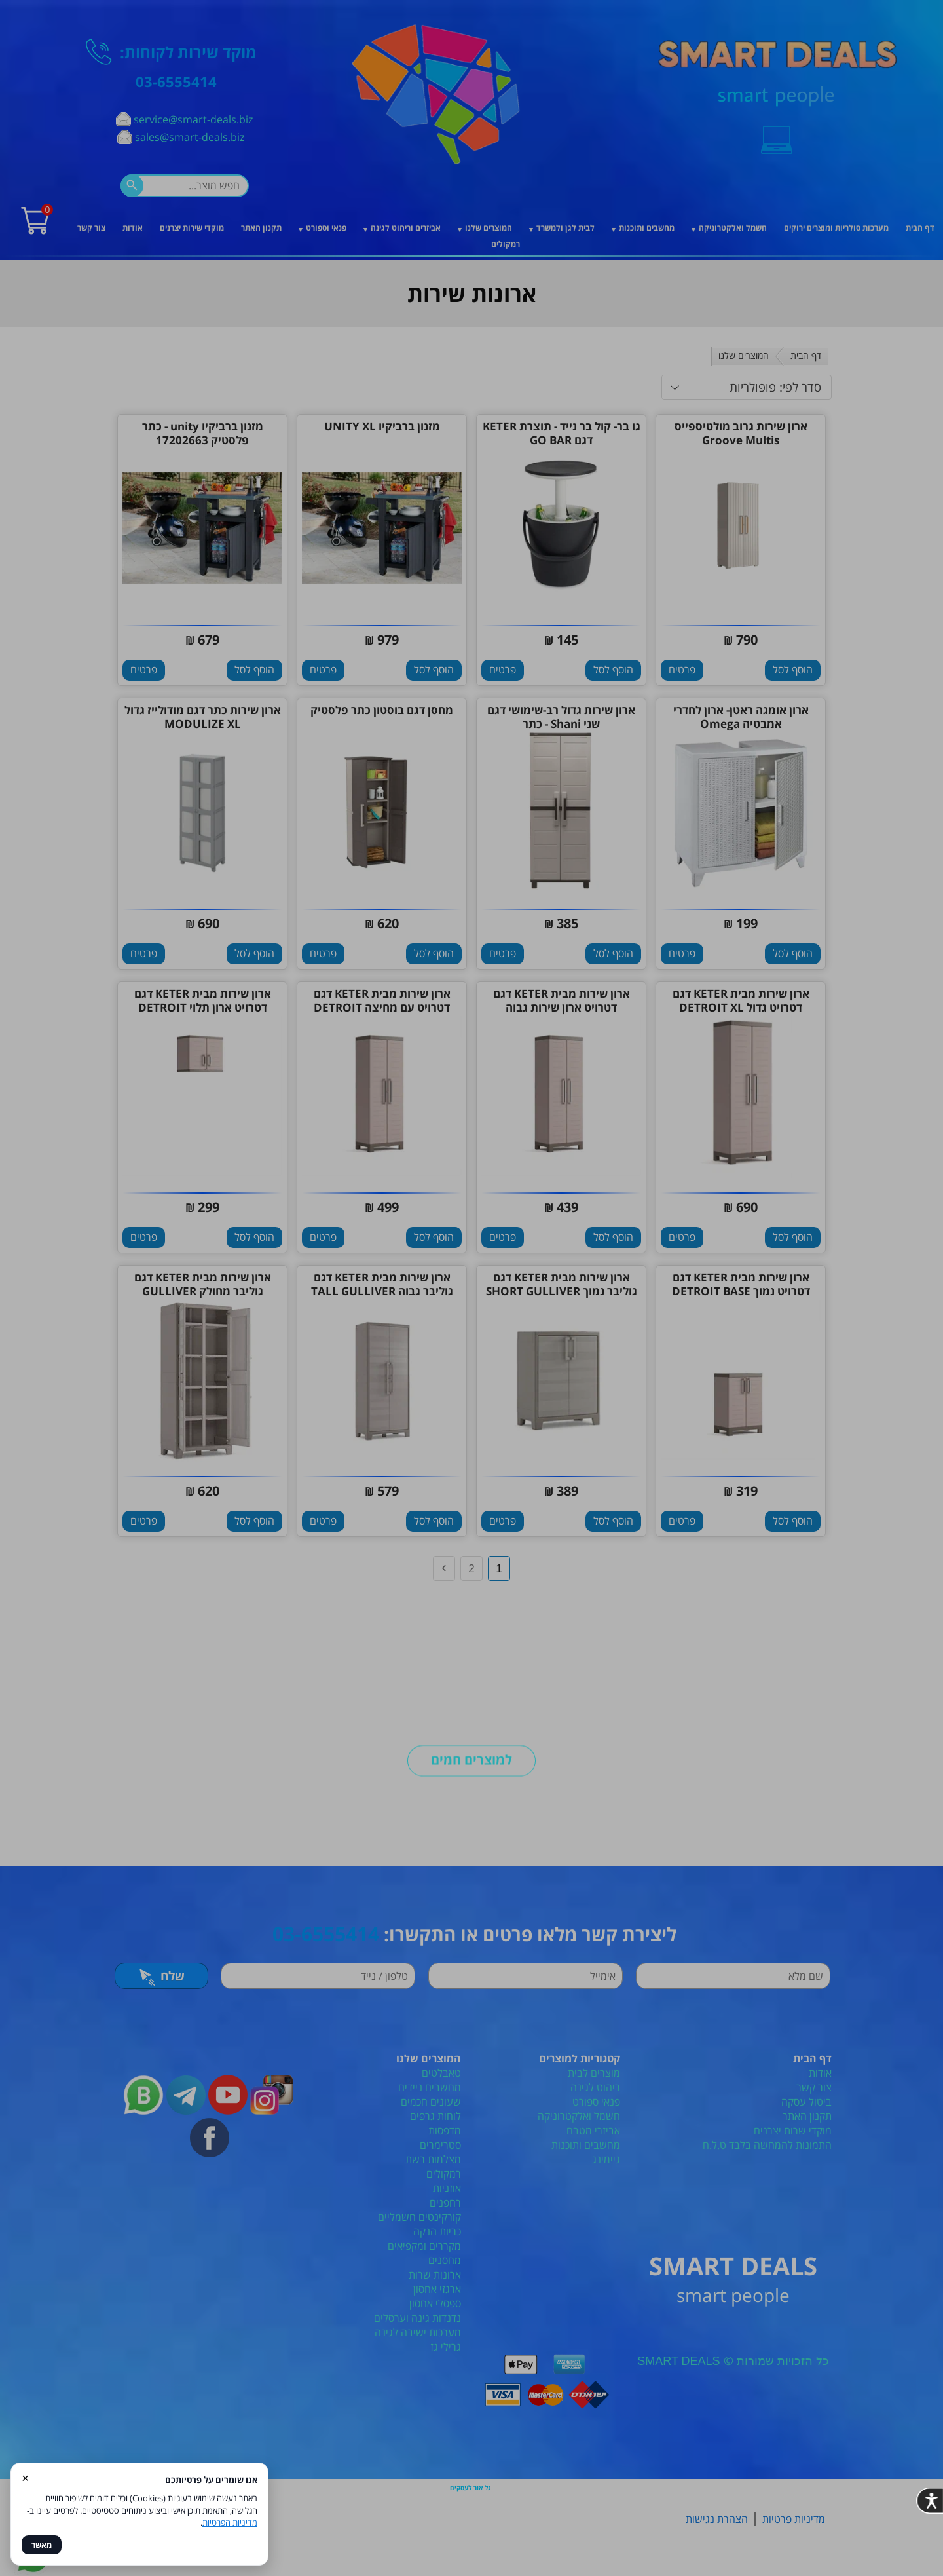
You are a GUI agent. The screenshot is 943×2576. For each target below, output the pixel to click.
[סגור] (676, 1088)
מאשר (41, 2545)
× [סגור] (25, 2477)
